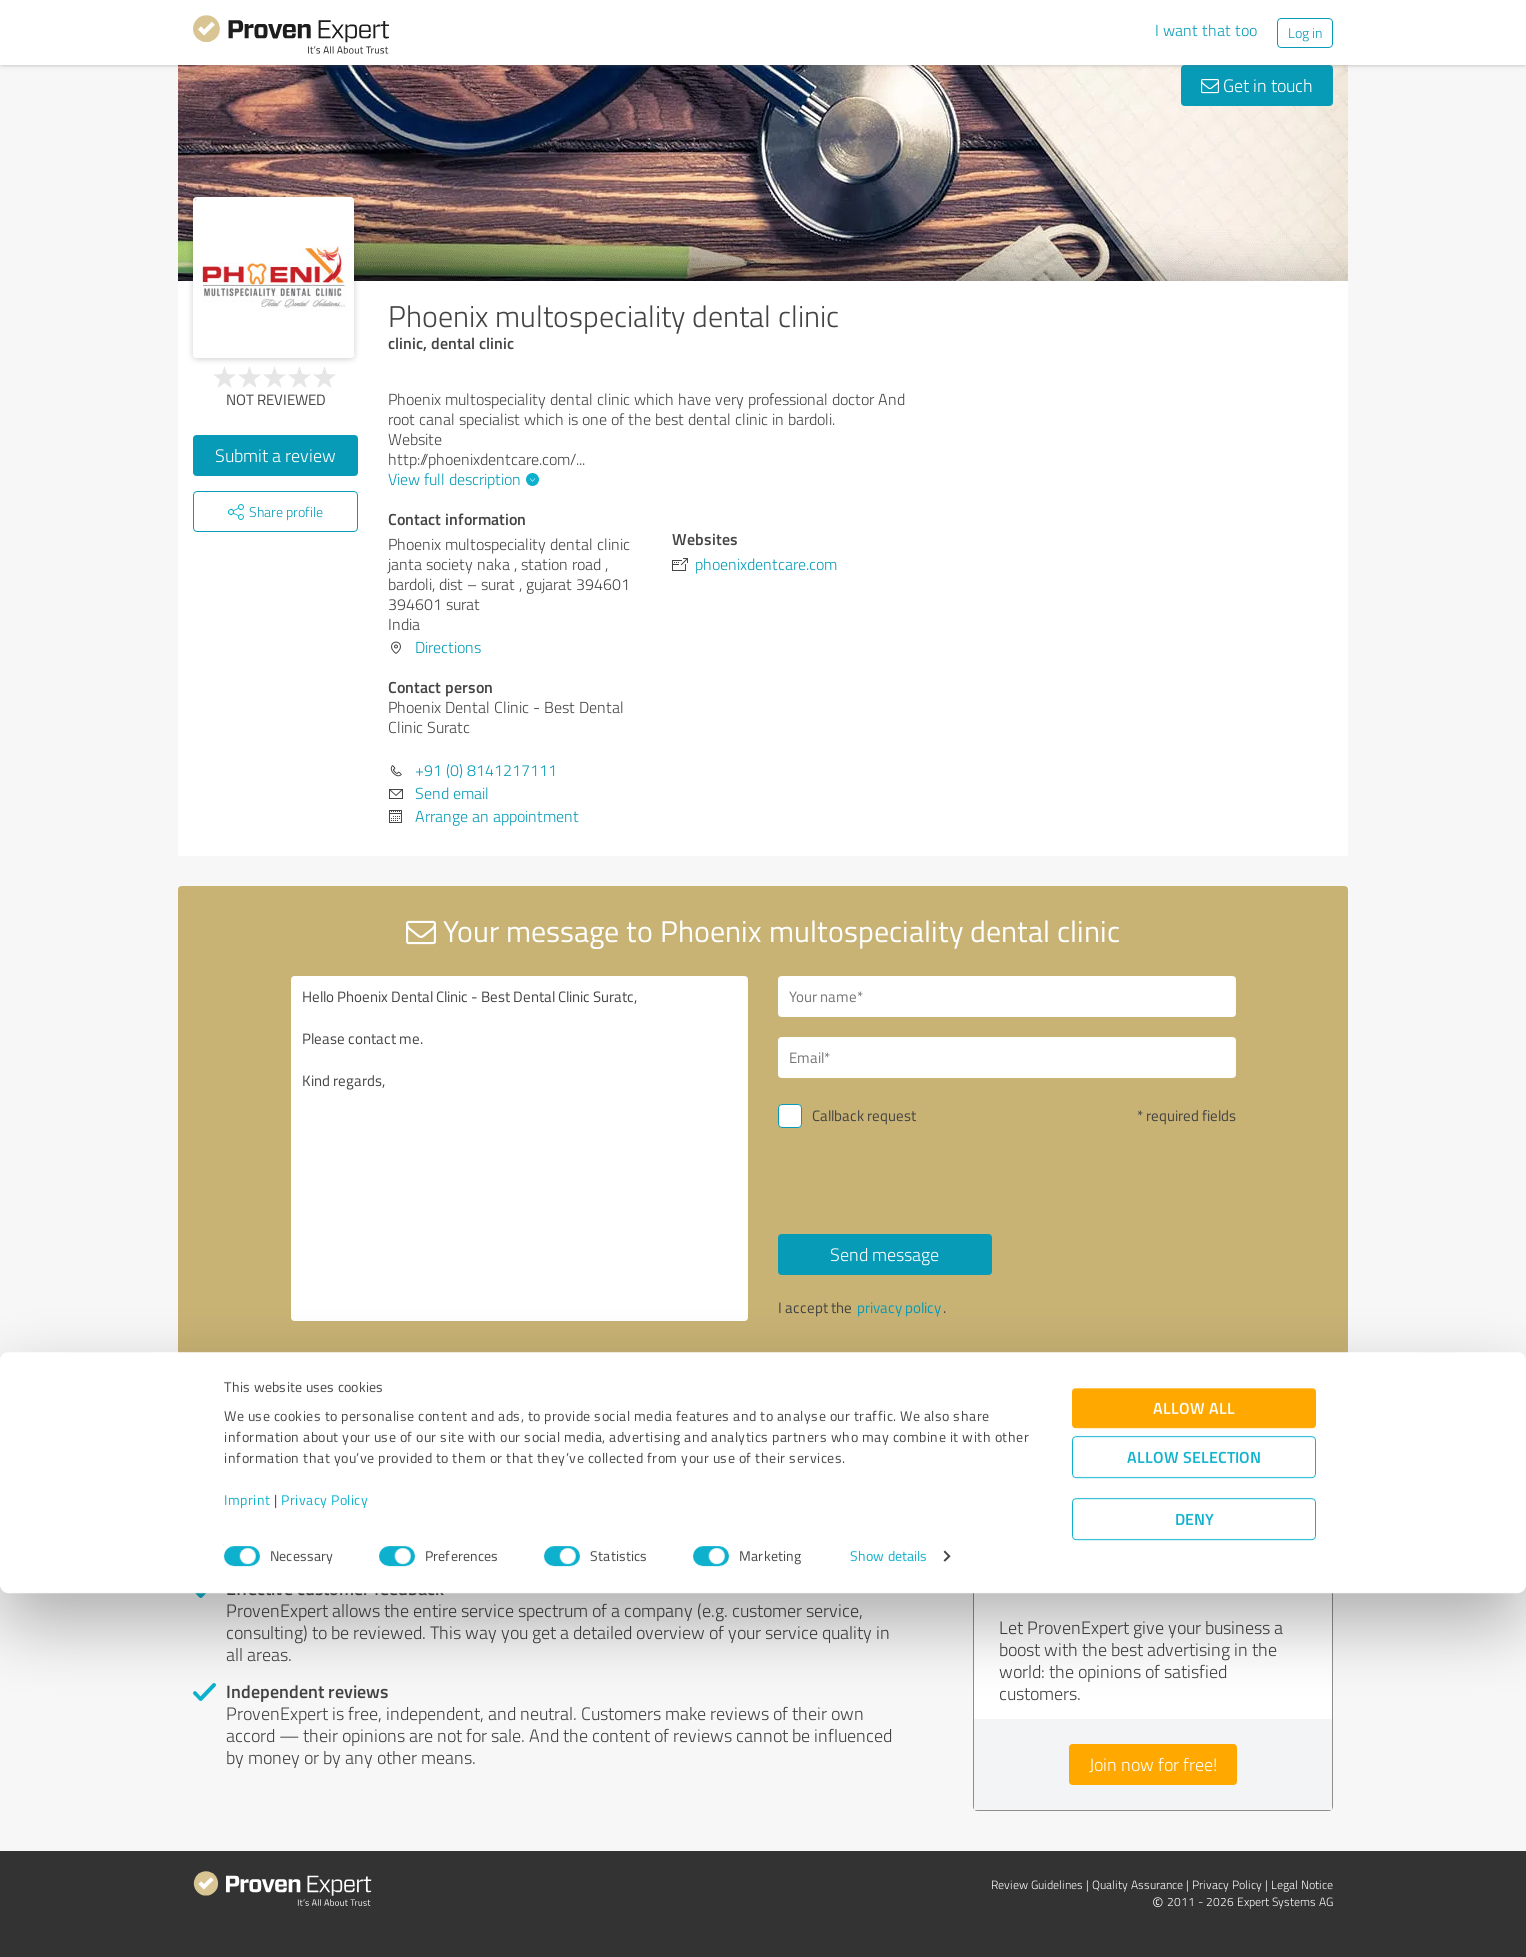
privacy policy (899, 1307)
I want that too (1206, 30)
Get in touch (1257, 85)
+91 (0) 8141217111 (486, 770)
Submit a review (275, 455)
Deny (1194, 1882)
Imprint (247, 1863)
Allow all (1194, 1771)
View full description (461, 479)
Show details (888, 1919)
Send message (884, 1254)
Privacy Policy (324, 1863)
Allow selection (1194, 1820)
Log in (1305, 32)
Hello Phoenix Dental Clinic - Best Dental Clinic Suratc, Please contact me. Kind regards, (520, 1148)
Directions (448, 647)
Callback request (864, 1115)
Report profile (574, 1395)
